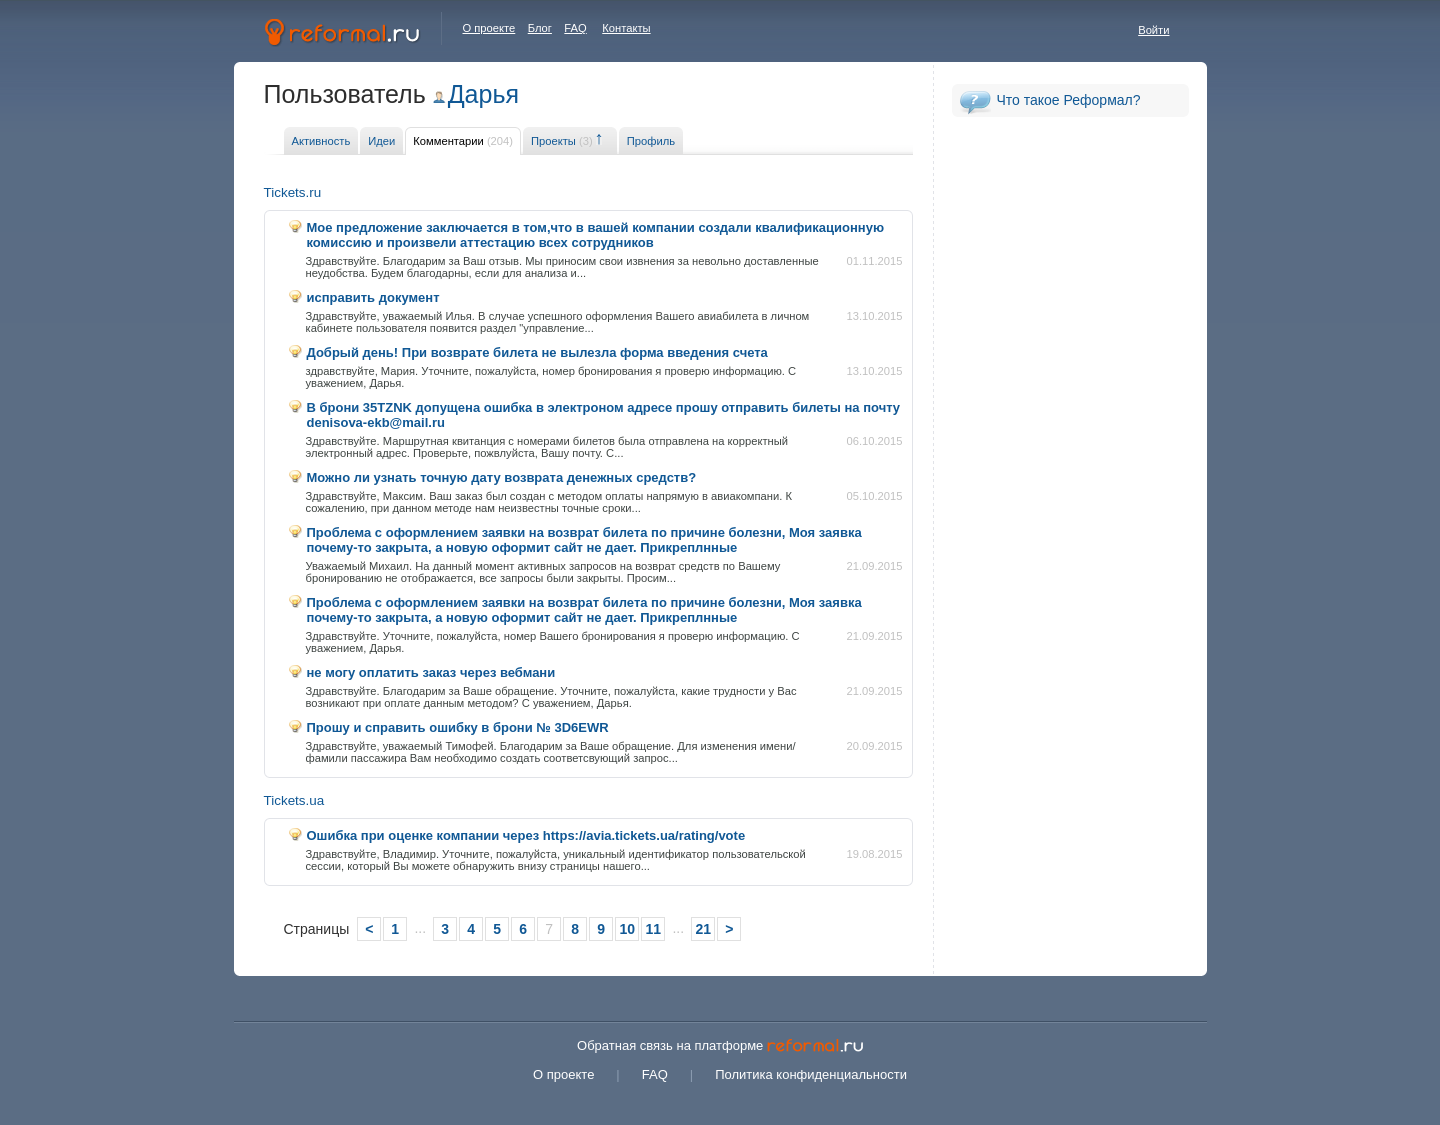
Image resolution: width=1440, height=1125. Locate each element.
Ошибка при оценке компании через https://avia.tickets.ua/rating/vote (526, 835)
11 (653, 929)
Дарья (483, 94)
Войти (1153, 30)
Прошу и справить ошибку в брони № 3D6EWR (458, 727)
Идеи (381, 141)
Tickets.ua (294, 800)
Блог (540, 28)
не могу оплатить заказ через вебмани (431, 672)
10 (627, 929)
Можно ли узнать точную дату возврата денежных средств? (502, 477)
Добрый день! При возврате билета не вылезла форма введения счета (537, 352)
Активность (321, 141)
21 (703, 929)
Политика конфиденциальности (811, 1074)
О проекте (489, 28)
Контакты (626, 28)
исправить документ (373, 297)
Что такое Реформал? (1069, 100)
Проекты (562, 141)
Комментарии (463, 141)
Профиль (651, 141)
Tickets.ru (293, 192)
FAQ (575, 28)
